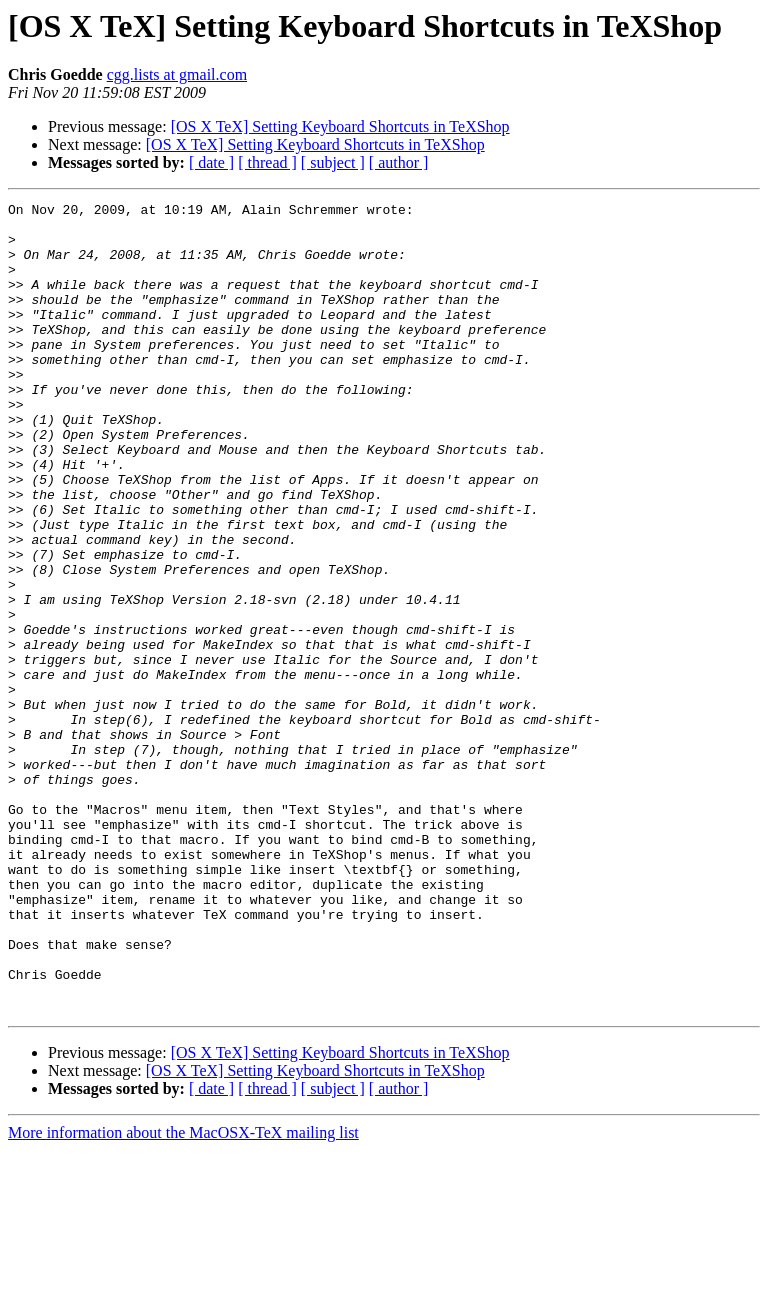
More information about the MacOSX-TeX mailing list (183, 1294)
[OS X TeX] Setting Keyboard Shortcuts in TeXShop (340, 126)
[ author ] (399, 162)
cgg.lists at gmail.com (177, 74)
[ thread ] (267, 162)
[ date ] (211, 162)
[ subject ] (333, 162)
